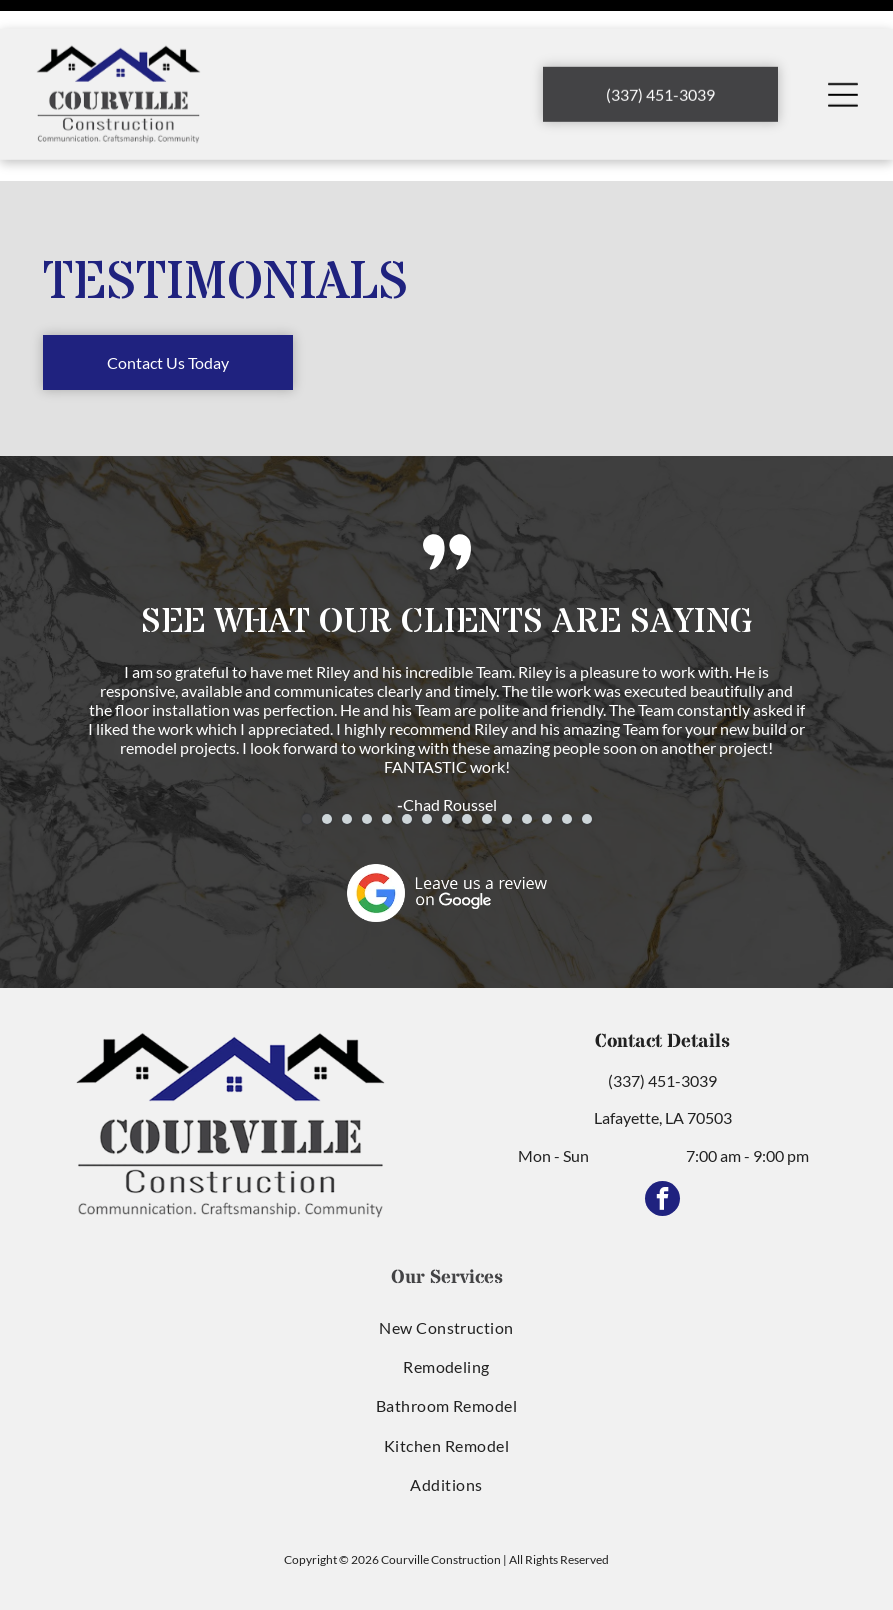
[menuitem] (446, 1276)
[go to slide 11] (507, 769)
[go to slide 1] (307, 769)
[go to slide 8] (447, 769)
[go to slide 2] (327, 769)
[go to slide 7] (427, 769)
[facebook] (662, 1151)
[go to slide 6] (407, 769)
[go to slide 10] (487, 769)
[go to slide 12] (527, 769)
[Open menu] (843, 66)
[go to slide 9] (467, 769)
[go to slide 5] (387, 769)
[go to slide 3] (347, 769)
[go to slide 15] (587, 769)
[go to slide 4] (367, 769)
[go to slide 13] (547, 769)
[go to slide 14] (567, 769)
